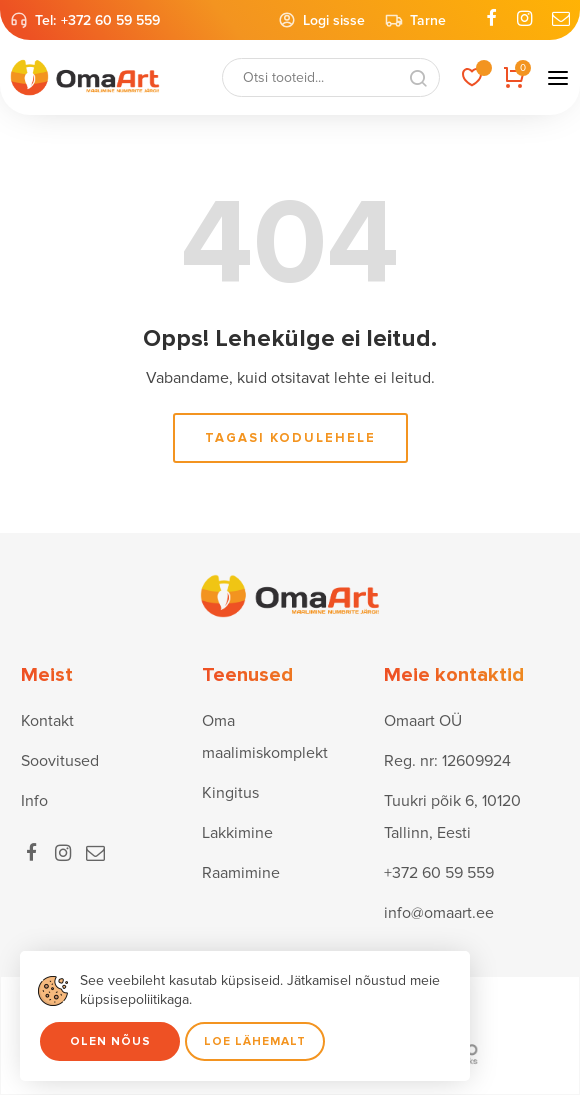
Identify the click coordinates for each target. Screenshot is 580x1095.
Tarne (415, 20)
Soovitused (60, 761)
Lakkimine (237, 833)
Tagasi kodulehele (290, 438)
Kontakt (47, 721)
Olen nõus (110, 1041)
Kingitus (230, 793)
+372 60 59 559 (110, 20)
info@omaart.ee (439, 913)
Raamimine (241, 873)
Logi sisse (321, 20)
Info (34, 801)
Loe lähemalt (255, 1041)
